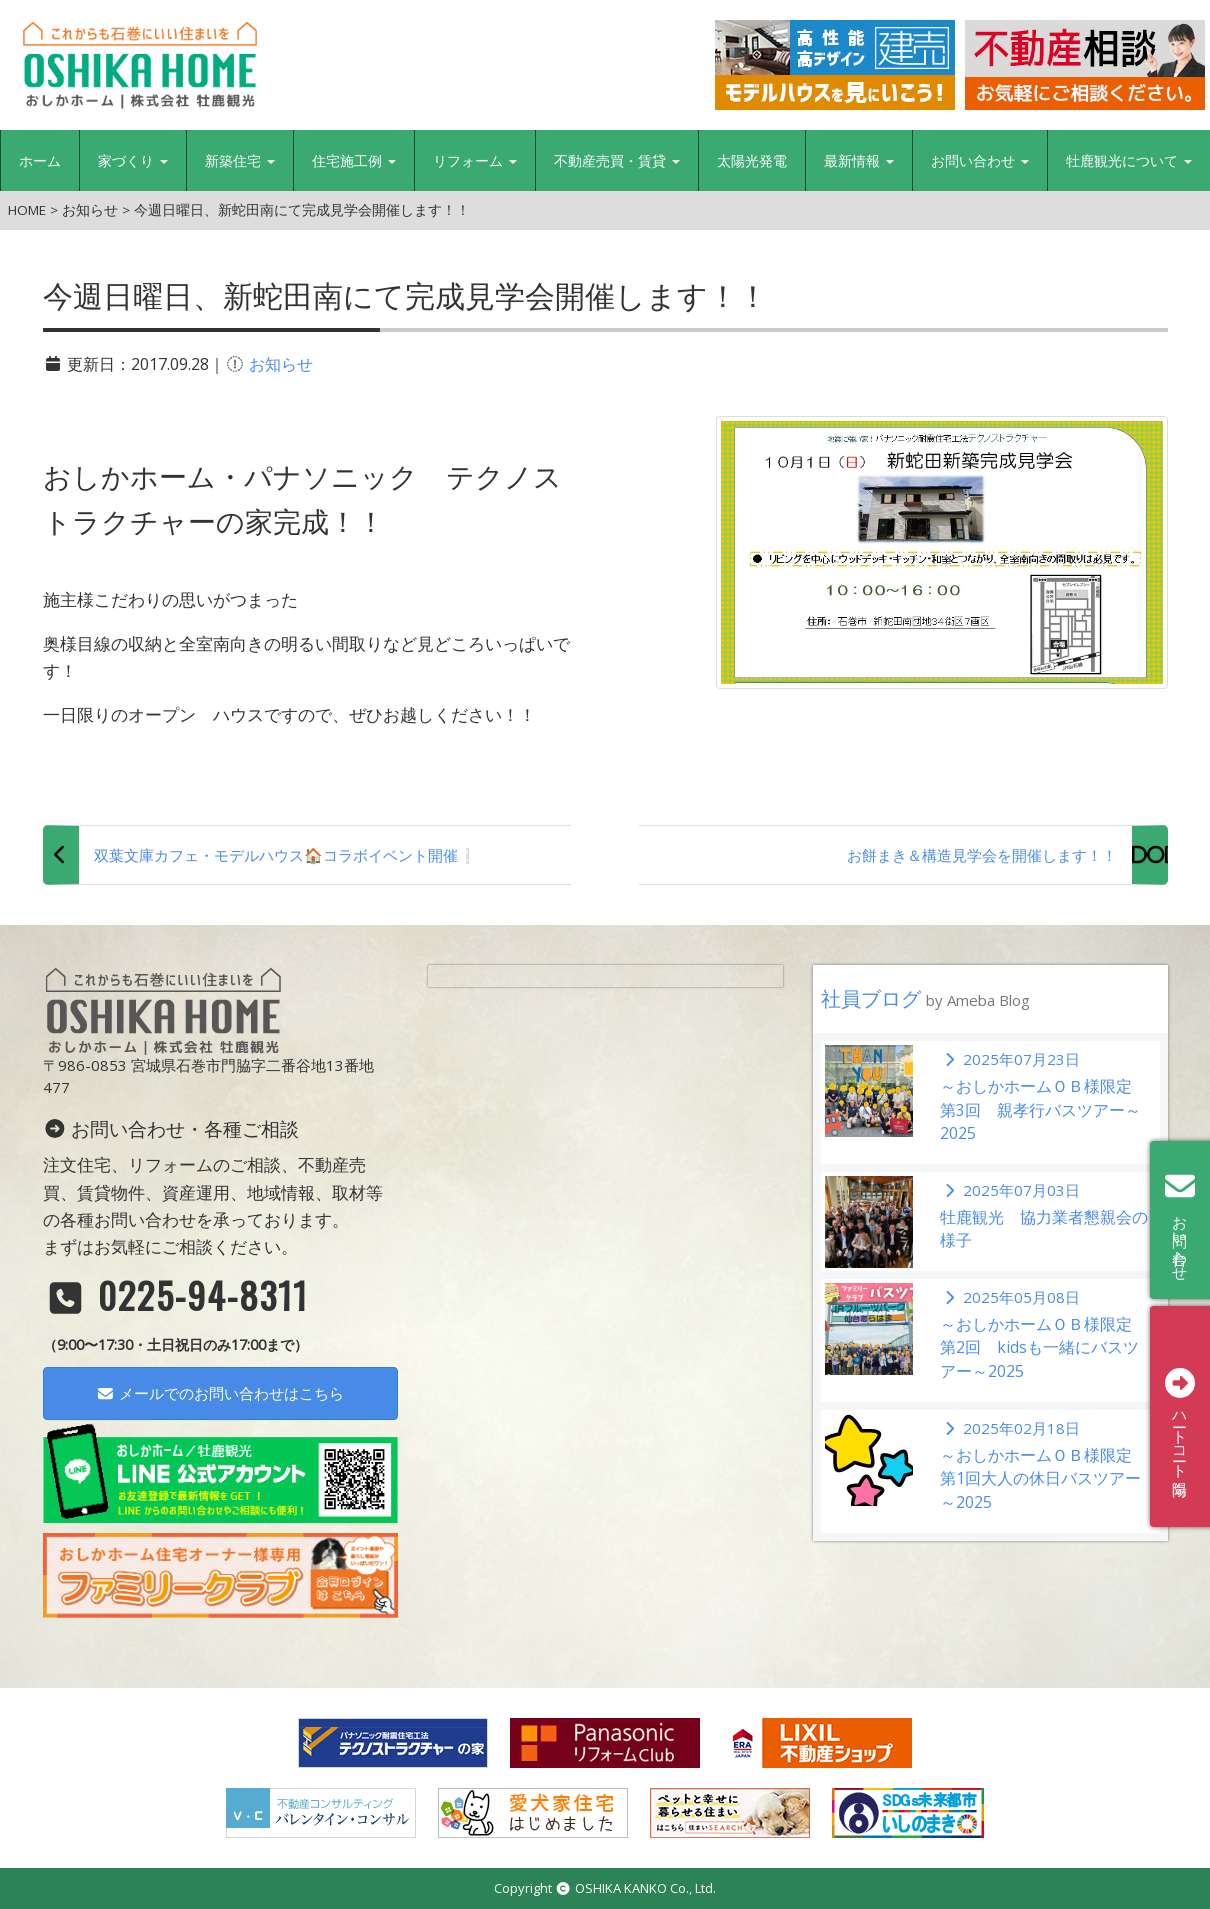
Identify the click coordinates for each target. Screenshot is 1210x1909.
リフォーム (475, 160)
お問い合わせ (980, 160)
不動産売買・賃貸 (617, 160)
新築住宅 (240, 160)
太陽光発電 (752, 160)
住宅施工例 (354, 160)
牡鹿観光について (1129, 160)
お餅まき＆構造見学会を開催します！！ (982, 855)
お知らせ (281, 364)
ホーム (40, 160)
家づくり (133, 160)
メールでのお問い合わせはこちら (220, 1393)
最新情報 (859, 160)
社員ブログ (925, 998)
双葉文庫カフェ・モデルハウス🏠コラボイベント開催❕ (285, 855)
